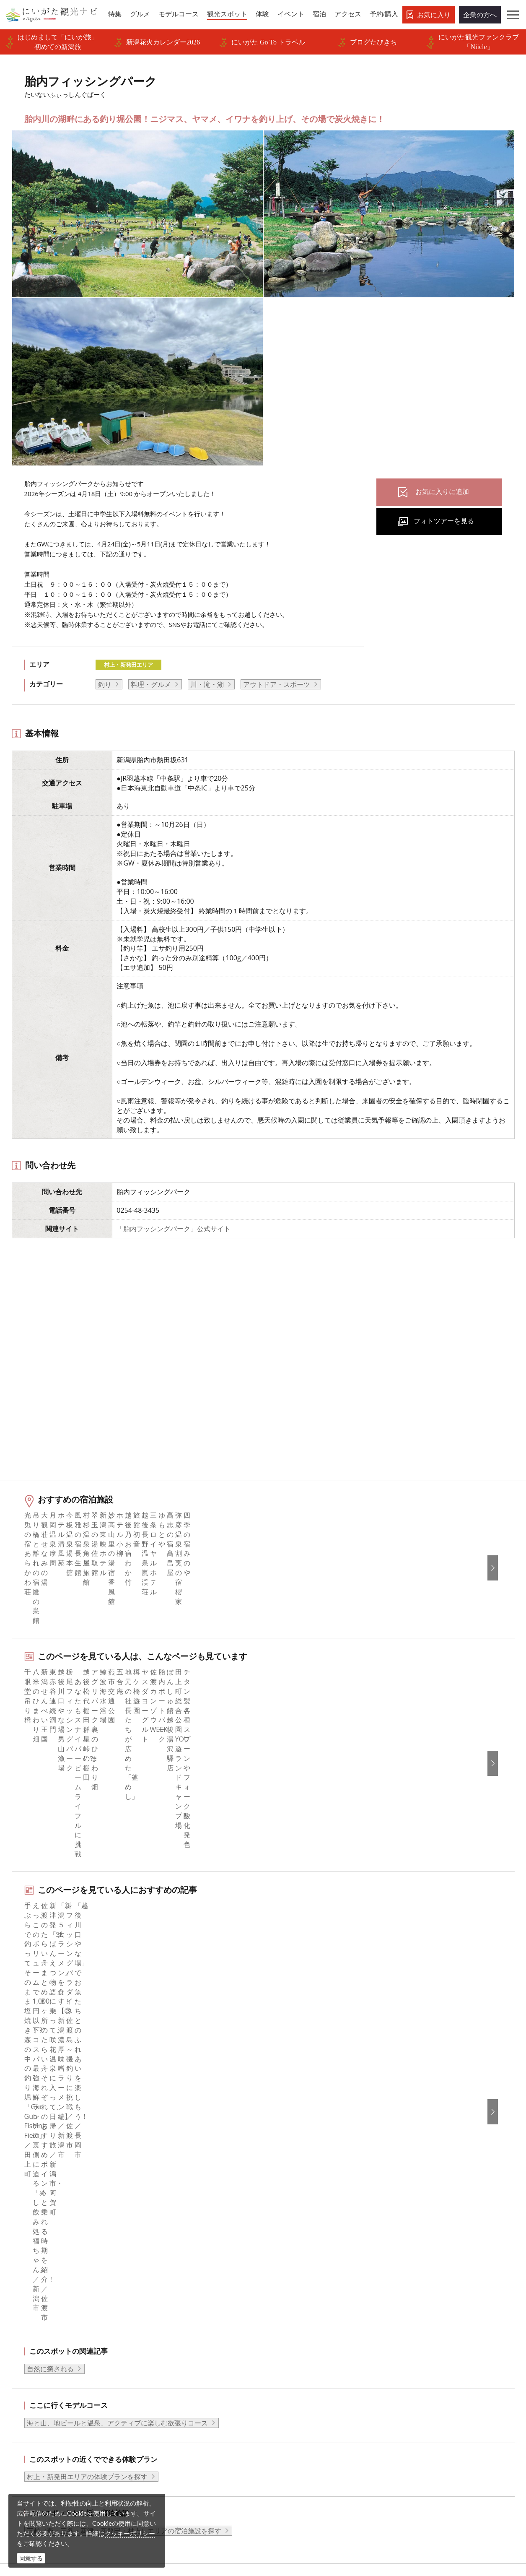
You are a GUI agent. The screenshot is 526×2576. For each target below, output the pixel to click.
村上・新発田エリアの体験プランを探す (87, 2042)
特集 (25, 2271)
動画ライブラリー (173, 2362)
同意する (31, 2558)
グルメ (29, 2294)
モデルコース (39, 2306)
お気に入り (434, 14)
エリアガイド (39, 2282)
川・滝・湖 (207, 684)
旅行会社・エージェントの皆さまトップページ (200, 2277)
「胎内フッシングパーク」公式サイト (174, 1228)
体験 (25, 2328)
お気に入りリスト (46, 2374)
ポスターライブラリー (179, 2385)
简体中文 (414, 2294)
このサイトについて (176, 2294)
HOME (23, 2210)
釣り (104, 684)
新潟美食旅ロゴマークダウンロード (200, 2397)
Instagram (289, 2294)
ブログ (284, 2306)
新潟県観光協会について (183, 2306)
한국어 (411, 2282)
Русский (414, 2317)
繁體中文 (414, 2306)
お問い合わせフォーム (438, 2518)
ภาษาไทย (415, 2328)
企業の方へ (480, 14)
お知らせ (32, 2385)
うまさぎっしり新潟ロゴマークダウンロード (200, 2414)
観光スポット (39, 2317)
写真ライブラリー (294, 2495)
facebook (288, 2271)
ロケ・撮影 (284, 2518)
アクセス (32, 2362)
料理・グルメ (151, 684)
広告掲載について (173, 2328)
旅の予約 (32, 2351)
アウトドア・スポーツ (276, 684)
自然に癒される (50, 1934)
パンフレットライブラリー (186, 2374)
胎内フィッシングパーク (139, 2210)
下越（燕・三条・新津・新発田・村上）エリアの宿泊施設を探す (124, 2096)
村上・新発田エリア (128, 664)
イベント (32, 2340)
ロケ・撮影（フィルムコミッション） (196, 2437)
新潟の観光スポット (69, 2210)
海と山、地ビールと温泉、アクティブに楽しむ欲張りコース (117, 1988)
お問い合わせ (421, 2377)
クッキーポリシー (130, 2533)
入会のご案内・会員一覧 (183, 2317)
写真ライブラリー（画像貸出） (193, 2351)
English (412, 2271)
